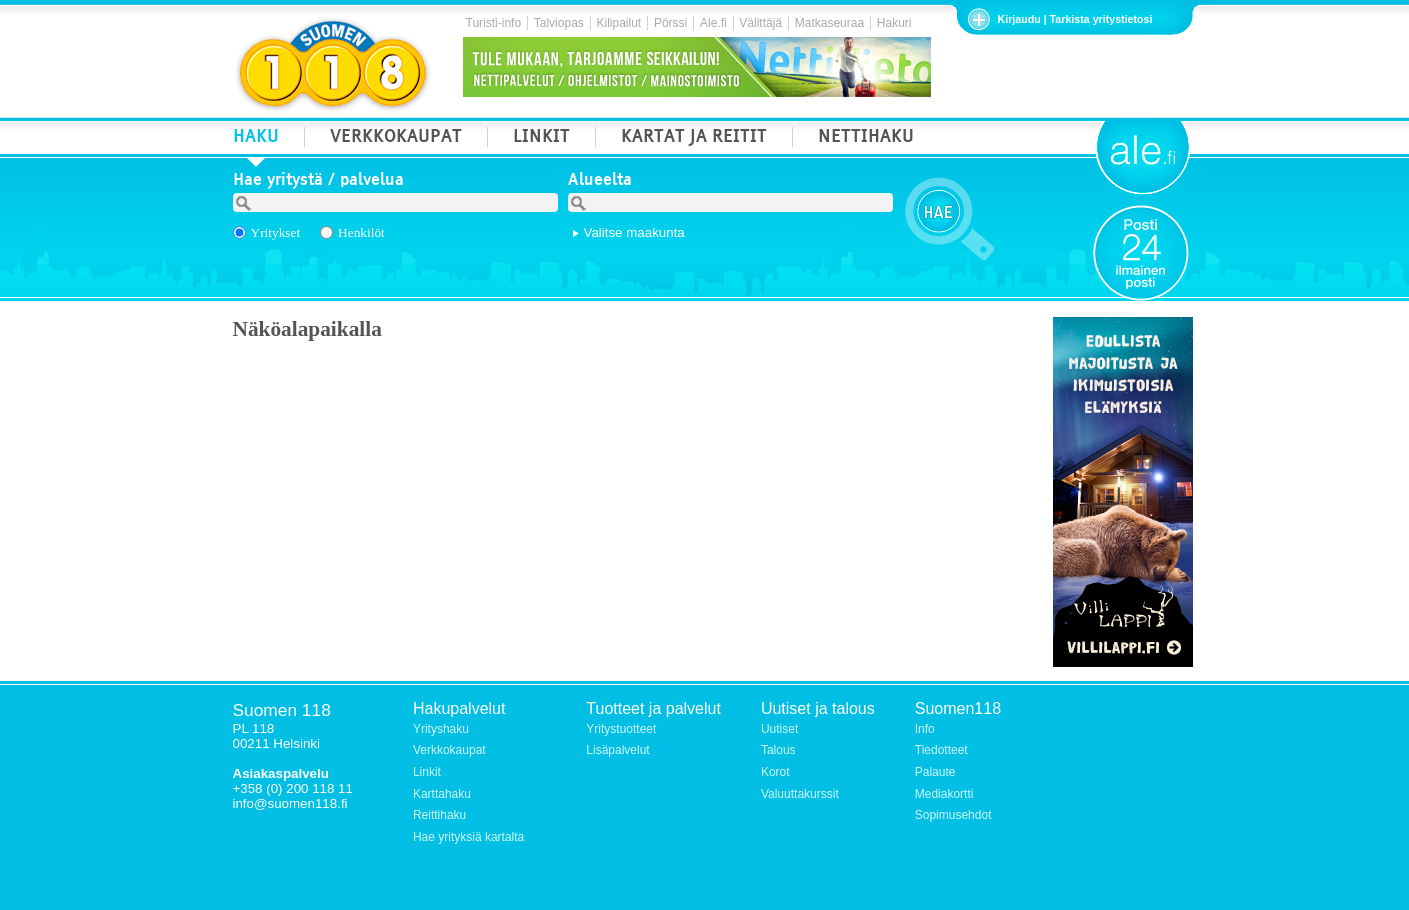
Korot (775, 772)
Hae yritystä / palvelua (318, 182)
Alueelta (600, 182)
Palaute (935, 772)
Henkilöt (361, 232)
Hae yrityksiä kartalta (468, 837)
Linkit (427, 772)
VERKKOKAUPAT (396, 138)
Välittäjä (760, 23)
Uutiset (779, 729)
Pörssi (670, 23)
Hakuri (894, 23)
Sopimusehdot (953, 815)
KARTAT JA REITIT (694, 138)
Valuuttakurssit (800, 794)
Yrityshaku (441, 729)
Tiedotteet (941, 750)
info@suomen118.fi (290, 803)
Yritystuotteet (621, 729)
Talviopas (559, 23)
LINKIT (541, 138)
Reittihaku (439, 815)
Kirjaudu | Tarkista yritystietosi (1075, 19)
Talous (778, 750)
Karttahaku (442, 794)
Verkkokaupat (449, 750)
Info (925, 729)
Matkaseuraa (829, 23)
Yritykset (276, 232)
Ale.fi (713, 23)
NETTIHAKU (866, 138)
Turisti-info (494, 23)
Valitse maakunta (634, 232)
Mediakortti (944, 794)
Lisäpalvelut (617, 750)
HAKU (256, 138)
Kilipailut (619, 23)
